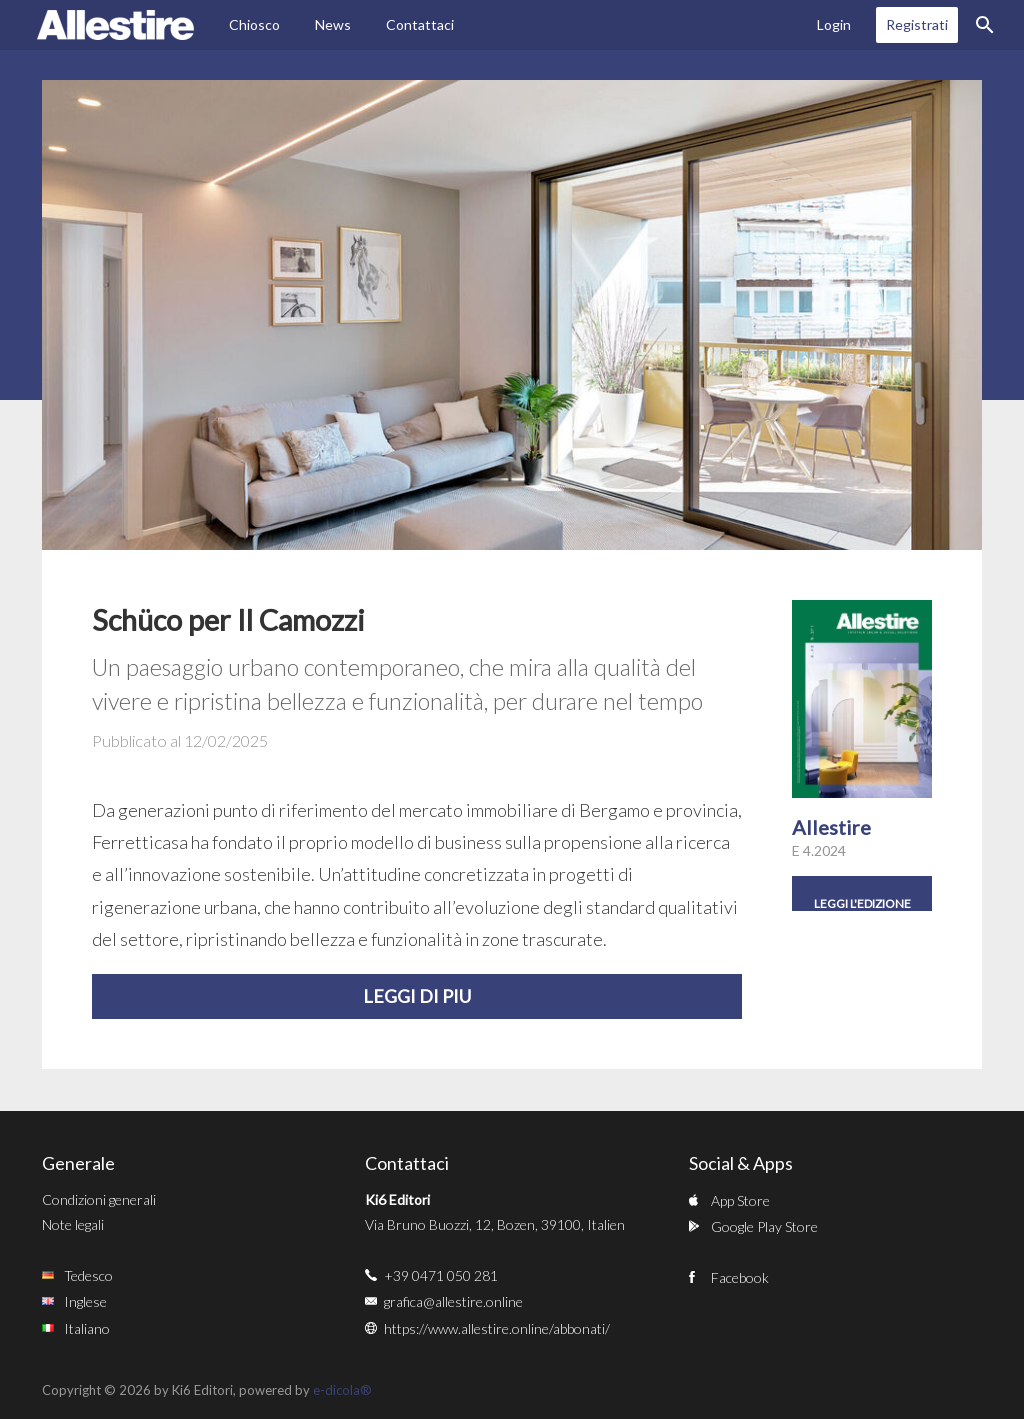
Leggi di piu (417, 996)
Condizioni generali (99, 1199)
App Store (740, 1200)
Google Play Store (764, 1226)
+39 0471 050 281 (441, 1275)
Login (834, 24)
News (333, 24)
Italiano (87, 1328)
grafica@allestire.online (453, 1301)
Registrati (917, 24)
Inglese (85, 1301)
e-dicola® (342, 1390)
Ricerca (985, 25)
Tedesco (88, 1275)
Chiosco (254, 24)
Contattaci (420, 24)
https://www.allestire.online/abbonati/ (497, 1328)
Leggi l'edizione (862, 903)
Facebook (740, 1277)
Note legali (73, 1224)
